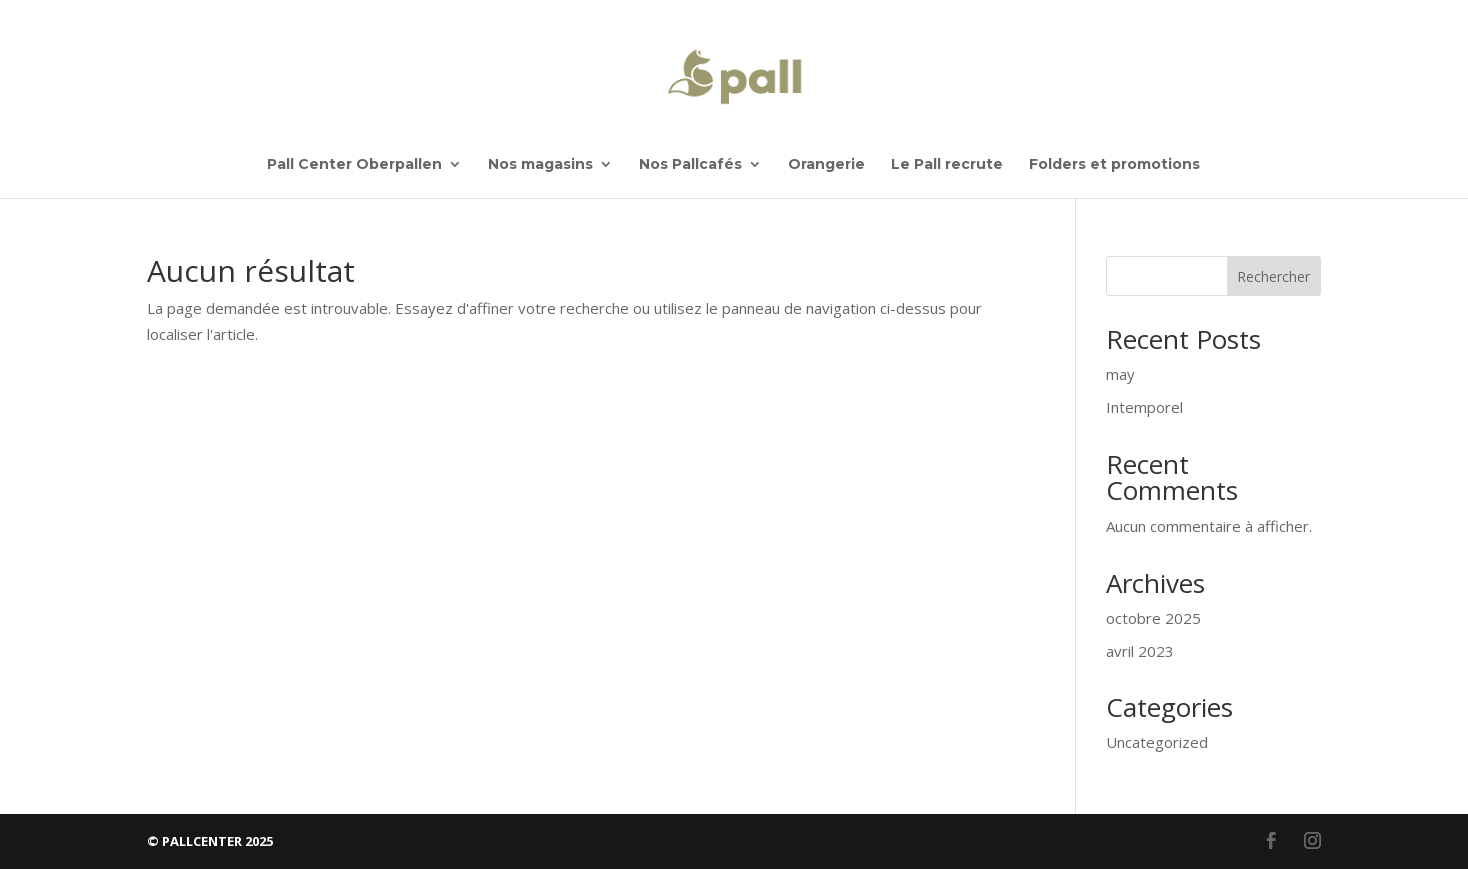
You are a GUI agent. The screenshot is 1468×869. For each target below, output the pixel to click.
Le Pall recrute (947, 165)
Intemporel (1144, 407)
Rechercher (1273, 276)
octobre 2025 (1153, 618)
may (1120, 374)
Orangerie (826, 165)
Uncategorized (1157, 742)
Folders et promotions (1114, 165)
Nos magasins (540, 165)
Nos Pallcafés (690, 165)
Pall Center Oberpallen (354, 165)
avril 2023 (1140, 651)
